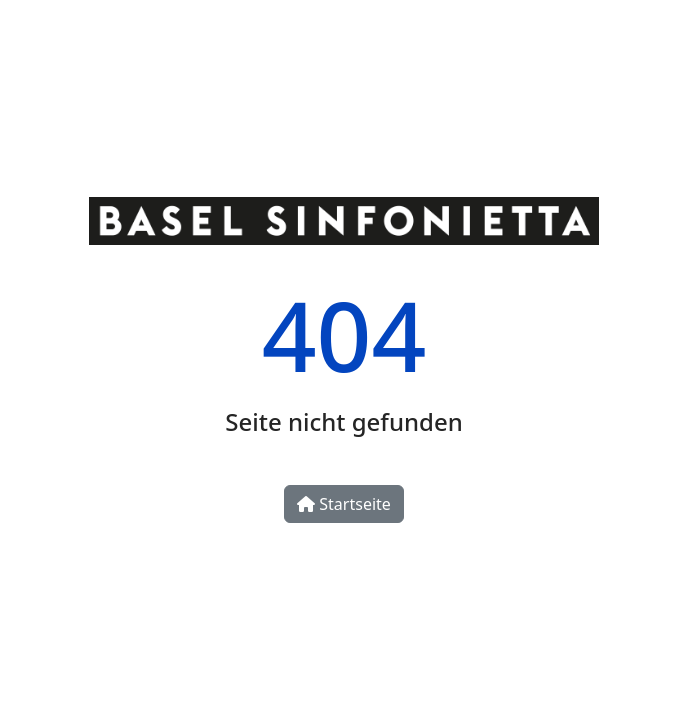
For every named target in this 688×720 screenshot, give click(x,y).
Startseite (344, 504)
